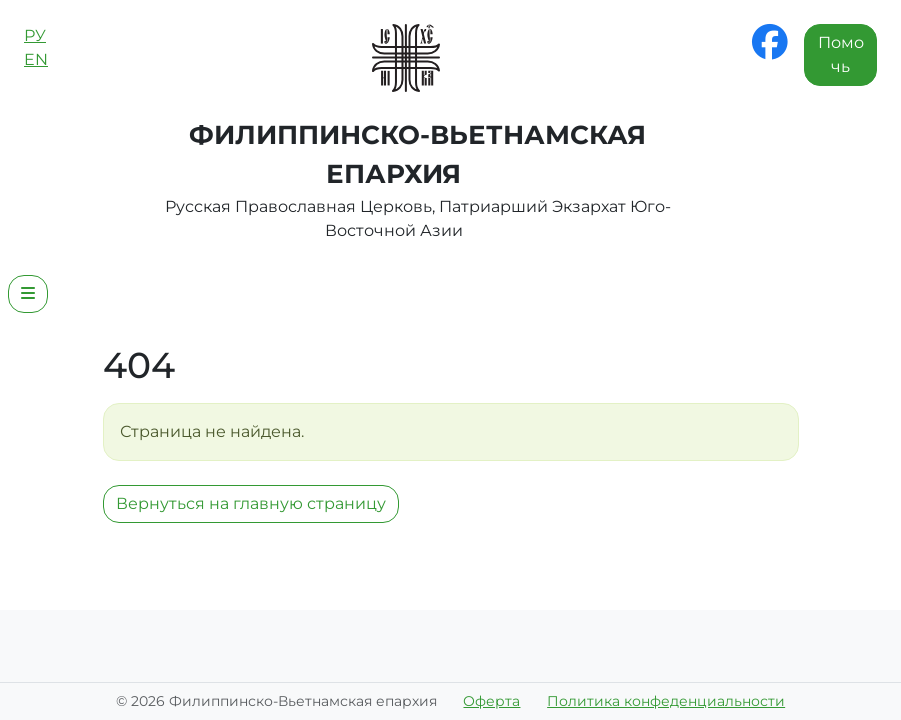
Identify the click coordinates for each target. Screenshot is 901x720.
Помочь (841, 54)
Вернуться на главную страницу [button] (251, 503)
